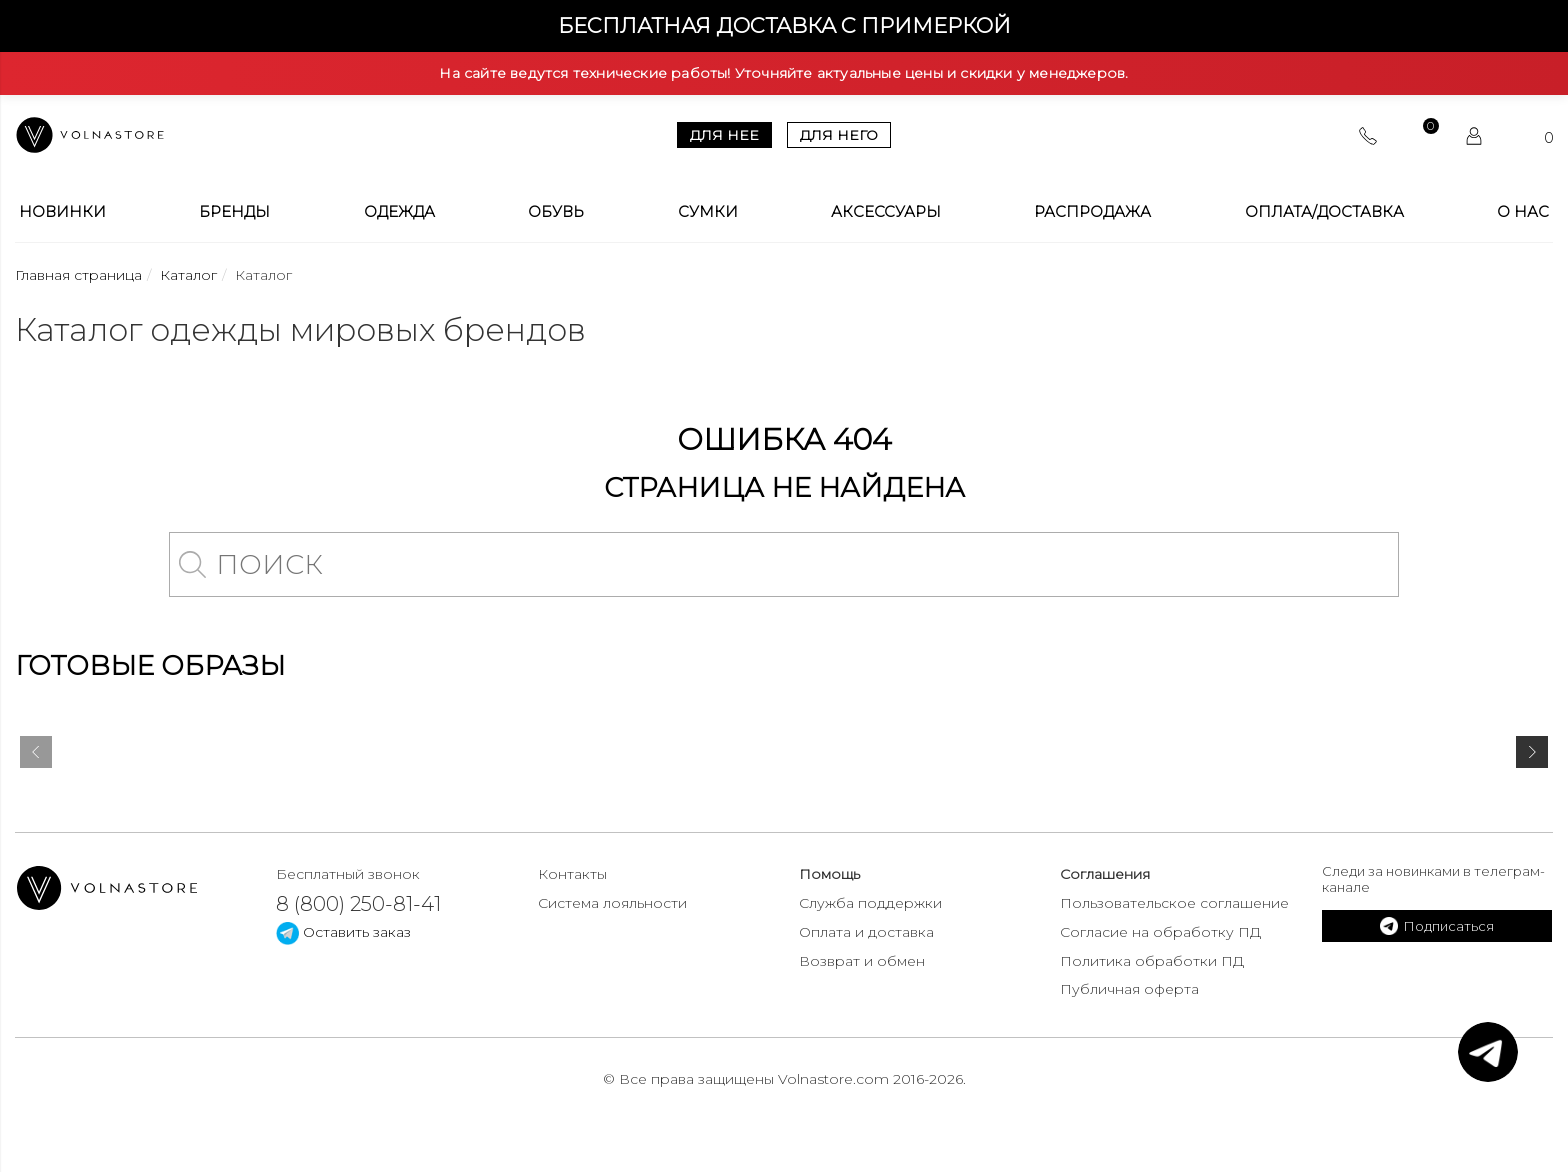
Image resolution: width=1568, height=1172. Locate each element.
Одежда (399, 212)
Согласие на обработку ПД (1160, 932)
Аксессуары (886, 212)
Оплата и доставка (866, 932)
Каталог (188, 275)
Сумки (708, 212)
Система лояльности (612, 903)
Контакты (572, 874)
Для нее (724, 135)
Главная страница (78, 275)
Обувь (556, 212)
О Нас (1523, 212)
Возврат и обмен (862, 961)
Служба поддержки (870, 903)
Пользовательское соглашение (1174, 903)
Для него (839, 135)
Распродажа (1092, 212)
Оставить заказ (343, 932)
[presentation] (36, 756)
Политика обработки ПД (1152, 961)
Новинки (62, 212)
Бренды (234, 212)
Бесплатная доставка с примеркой (784, 25)
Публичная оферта (1129, 989)
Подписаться (1437, 926)
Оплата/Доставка (1324, 212)
